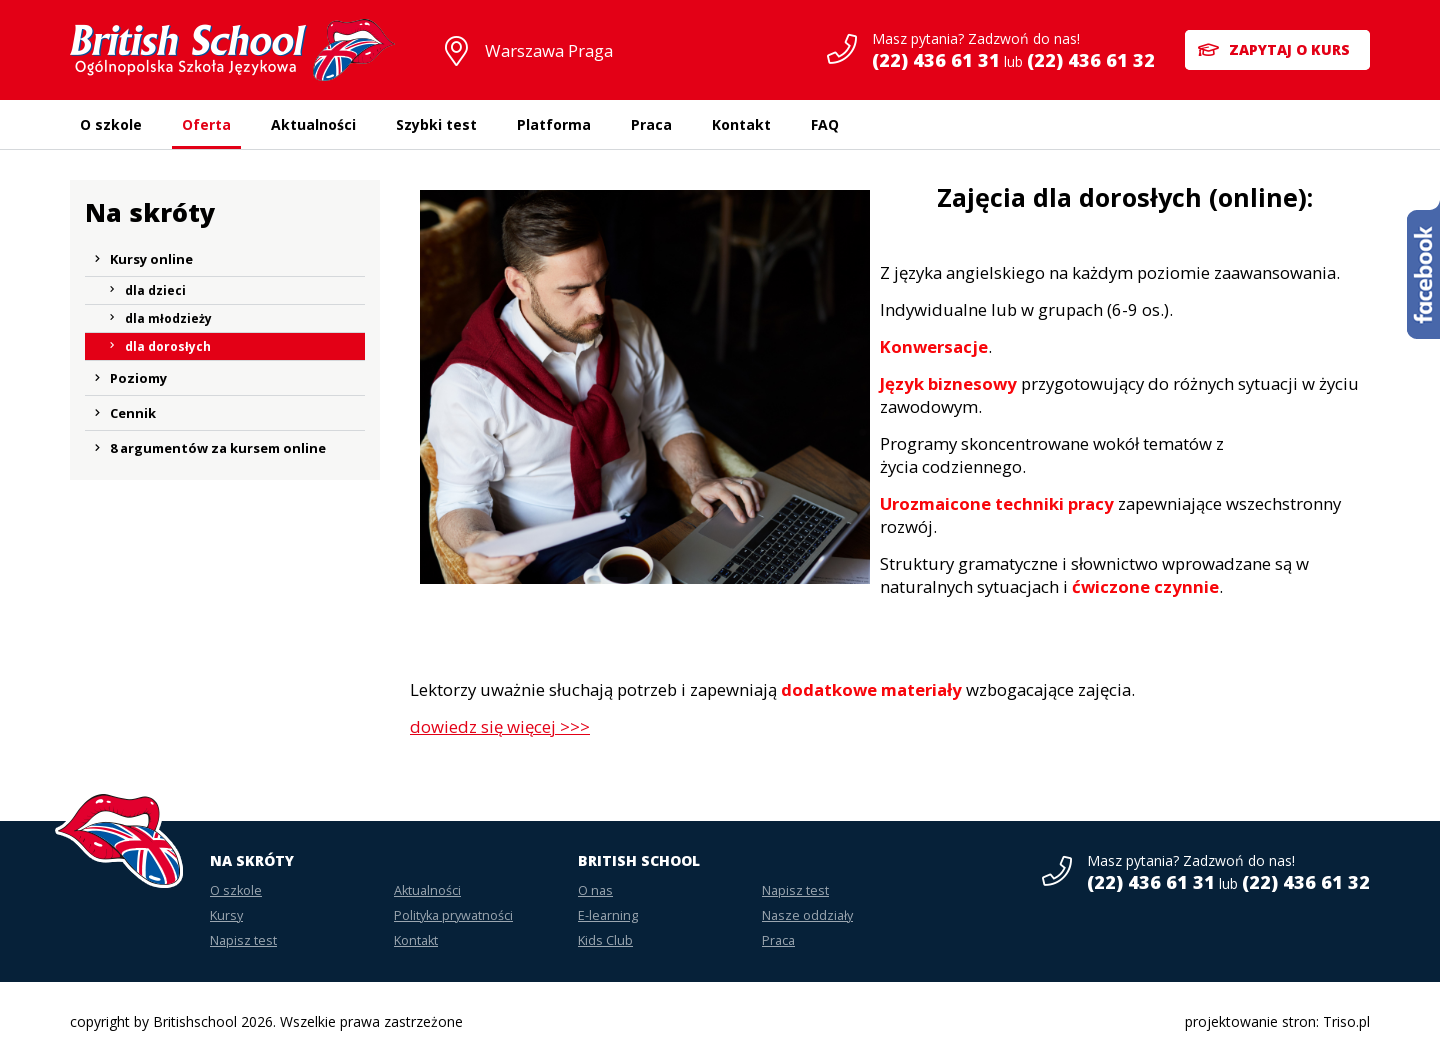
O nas (595, 890)
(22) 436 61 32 (1091, 60)
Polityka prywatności (453, 915)
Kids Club (605, 940)
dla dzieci (155, 290)
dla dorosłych (168, 346)
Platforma (554, 124)
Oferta (206, 124)
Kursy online (151, 259)
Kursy (226, 915)
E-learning (608, 915)
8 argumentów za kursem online (218, 448)
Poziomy (138, 378)
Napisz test (243, 940)
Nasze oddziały (807, 915)
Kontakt (741, 124)
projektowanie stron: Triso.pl (1277, 1021)
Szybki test (436, 124)
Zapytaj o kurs (1289, 49)
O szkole (111, 124)
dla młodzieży (168, 318)
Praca (651, 124)
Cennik (133, 413)
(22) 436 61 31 (936, 60)
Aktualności (313, 124)
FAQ (825, 124)
